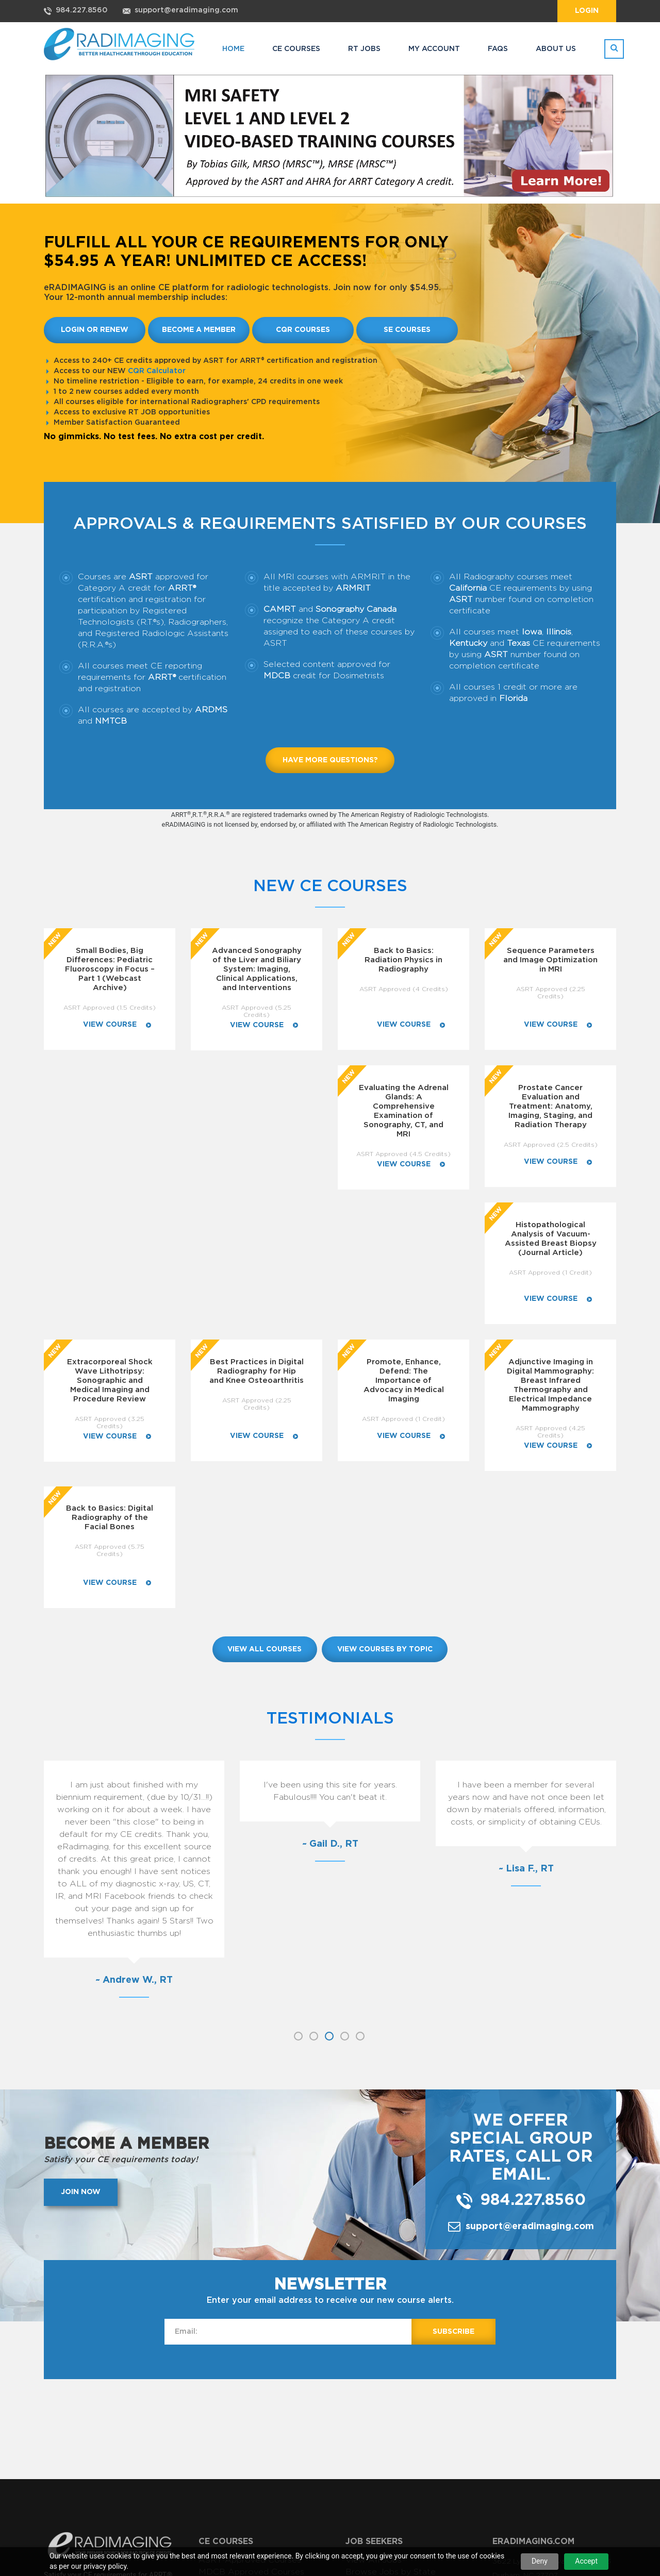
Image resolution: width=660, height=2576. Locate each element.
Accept (586, 2561)
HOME (233, 49)
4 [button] (344, 1779)
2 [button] (313, 1779)
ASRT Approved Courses (250, 2303)
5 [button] (360, 1779)
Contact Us (221, 2439)
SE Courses (407, 329)
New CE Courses (330, 886)
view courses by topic (385, 1391)
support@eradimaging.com (186, 10)
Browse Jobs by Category (398, 2326)
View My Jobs (227, 2392)
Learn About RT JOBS (244, 2427)
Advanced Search (380, 2338)
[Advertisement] (330, 2171)
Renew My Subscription (392, 2392)
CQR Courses (303, 329)
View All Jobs (373, 2303)
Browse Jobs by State (390, 2315)
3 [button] (329, 1779)
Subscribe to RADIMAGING (403, 2404)
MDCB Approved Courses (251, 2315)
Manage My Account (387, 2380)
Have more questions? (330, 760)
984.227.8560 (81, 10)
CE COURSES (296, 49)
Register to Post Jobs (243, 2404)
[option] (134, 1632)
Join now (81, 1934)
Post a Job (220, 2380)
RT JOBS (364, 49)
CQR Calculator (157, 371)
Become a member (199, 329)
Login (587, 10)
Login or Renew (94, 329)
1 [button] (298, 1779)
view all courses (264, 1391)
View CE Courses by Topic (252, 2338)
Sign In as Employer (238, 2416)
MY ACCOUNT (434, 49)
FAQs (498, 49)
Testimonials (330, 1461)
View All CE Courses (241, 2326)
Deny (540, 2561)
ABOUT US (556, 49)
